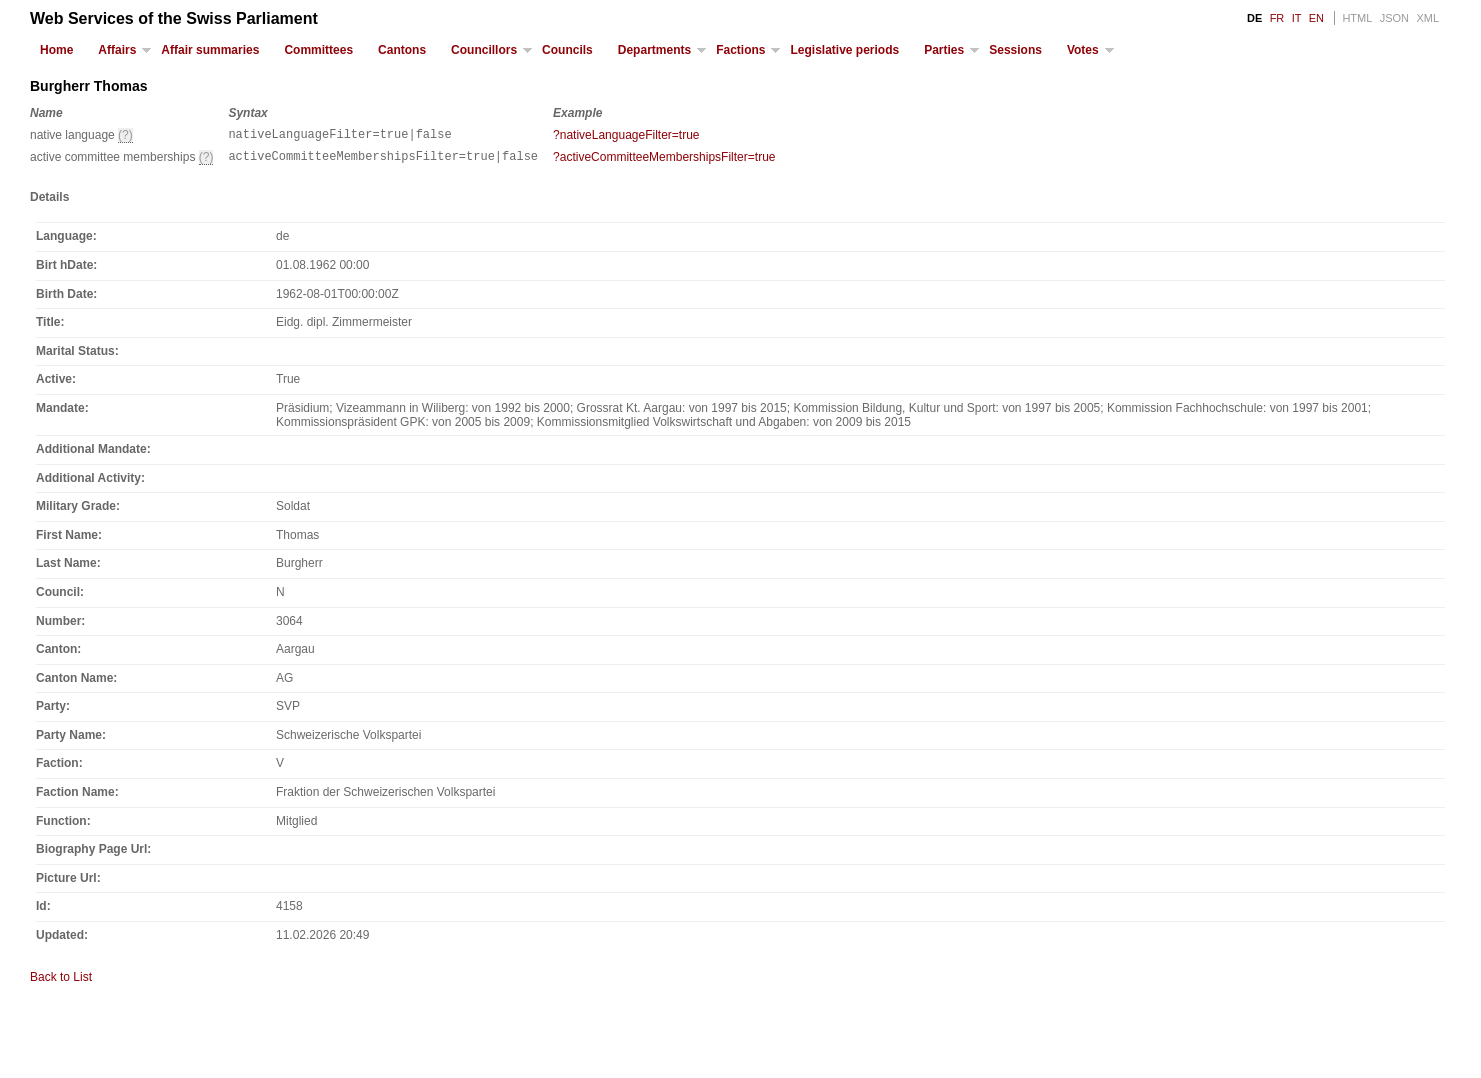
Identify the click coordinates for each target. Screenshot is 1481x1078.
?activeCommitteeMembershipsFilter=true (664, 160)
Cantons (402, 50)
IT (1297, 18)
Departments (654, 50)
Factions (740, 50)
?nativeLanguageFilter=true (626, 135)
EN (1316, 18)
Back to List (61, 983)
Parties (944, 50)
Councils (567, 50)
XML (1427, 18)
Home (56, 50)
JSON (1394, 18)
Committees (318, 50)
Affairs (117, 50)
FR (1277, 18)
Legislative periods (844, 50)
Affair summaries (210, 50)
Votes (1083, 50)
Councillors (484, 50)
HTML (1357, 18)
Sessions (1015, 50)
